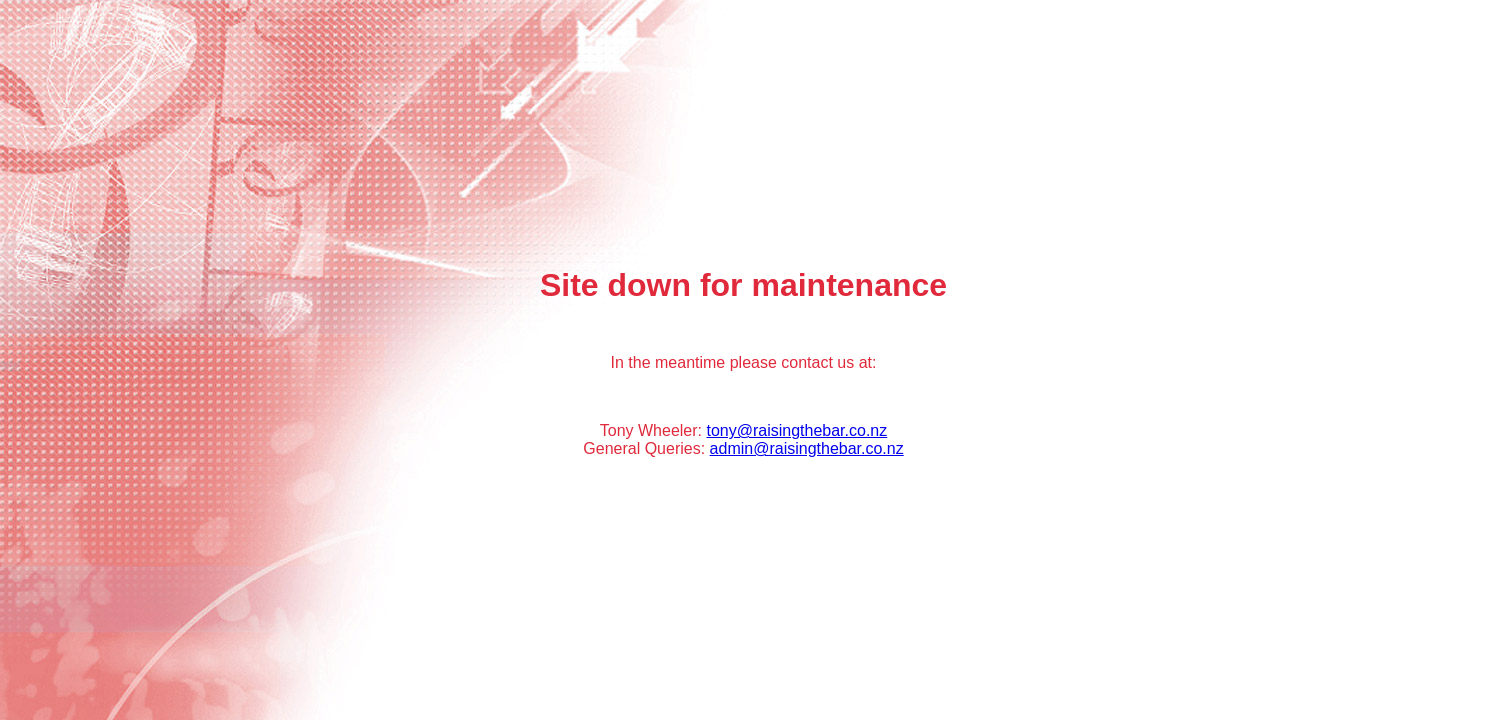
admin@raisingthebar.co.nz (807, 448)
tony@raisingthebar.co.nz (796, 430)
